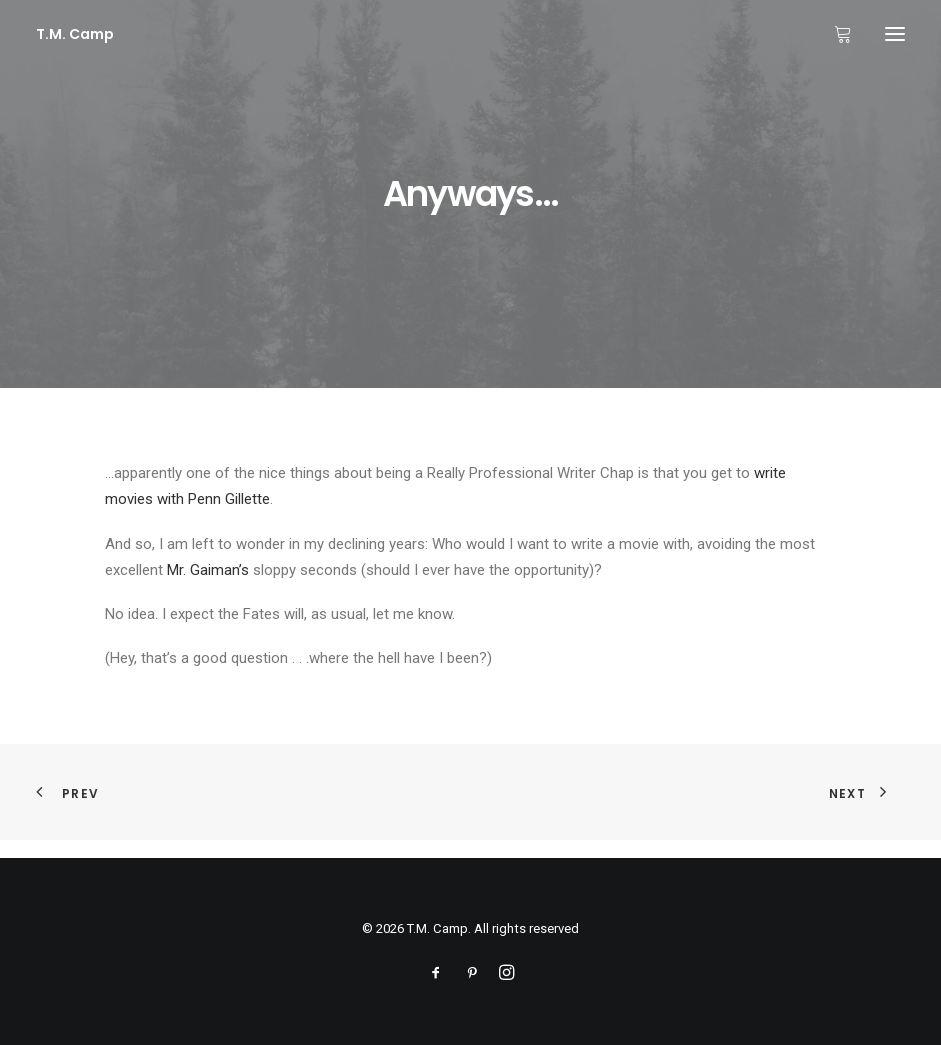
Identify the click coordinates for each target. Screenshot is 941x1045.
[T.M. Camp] (75, 34)
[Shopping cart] (834, 34)
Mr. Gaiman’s (208, 570)
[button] (895, 34)
